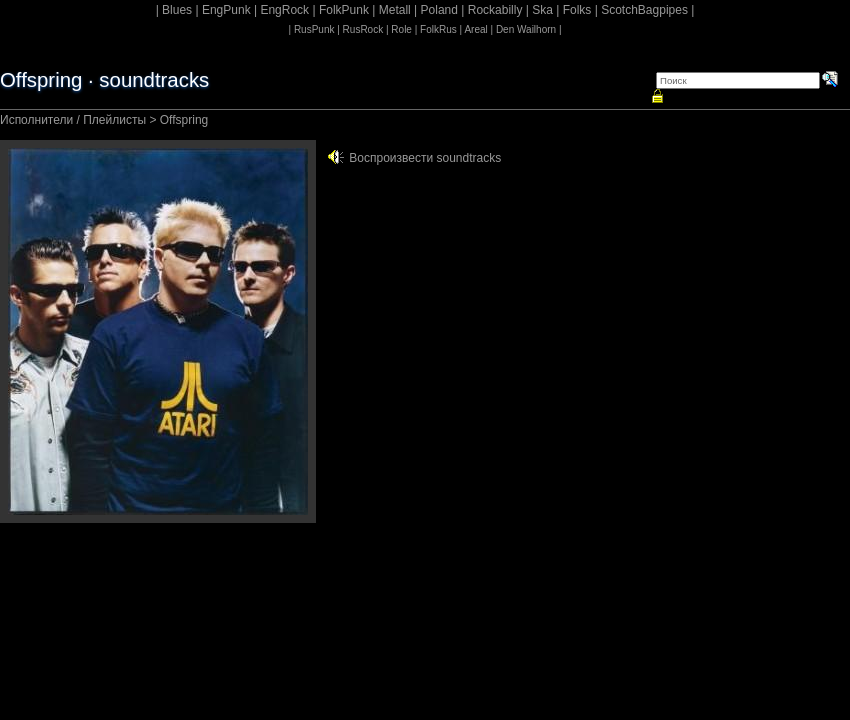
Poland (439, 10)
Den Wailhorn (526, 29)
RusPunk (314, 29)
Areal (475, 29)
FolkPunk (344, 10)
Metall (395, 10)
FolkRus (438, 29)
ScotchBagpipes (644, 10)
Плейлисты (114, 120)
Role (401, 29)
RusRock (363, 29)
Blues (177, 10)
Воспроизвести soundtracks (425, 158)
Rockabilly (495, 10)
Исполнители (36, 120)
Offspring (184, 120)
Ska (542, 10)
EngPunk (226, 10)
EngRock (284, 10)
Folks (577, 10)
